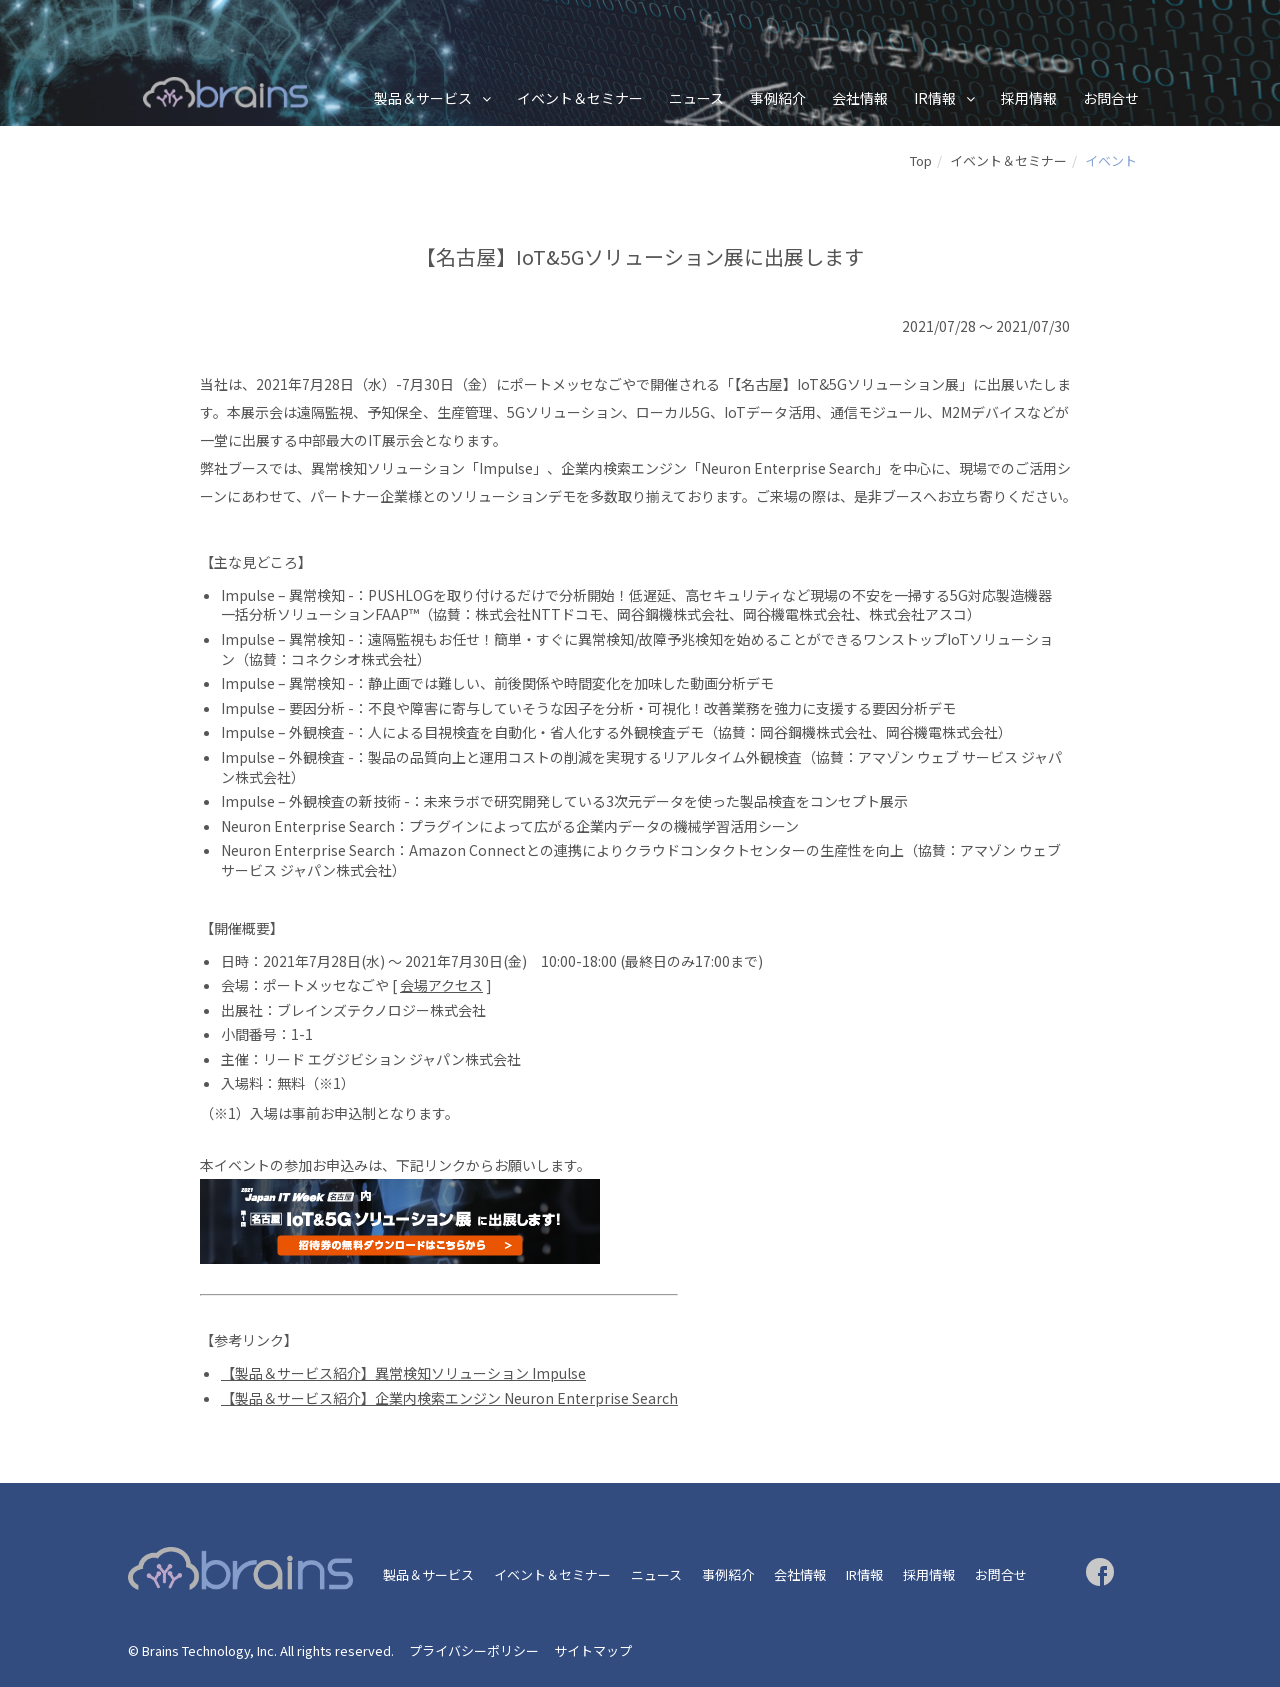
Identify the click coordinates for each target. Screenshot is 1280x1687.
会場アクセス (441, 985)
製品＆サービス (423, 98)
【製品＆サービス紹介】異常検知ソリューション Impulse (403, 1373)
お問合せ (1111, 98)
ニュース (696, 98)
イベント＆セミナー (580, 98)
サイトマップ (593, 1650)
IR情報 (935, 98)
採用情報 (1029, 98)
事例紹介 (778, 98)
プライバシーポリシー (474, 1650)
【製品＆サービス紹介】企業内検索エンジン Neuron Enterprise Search (449, 1398)
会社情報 (860, 98)
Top (921, 160)
